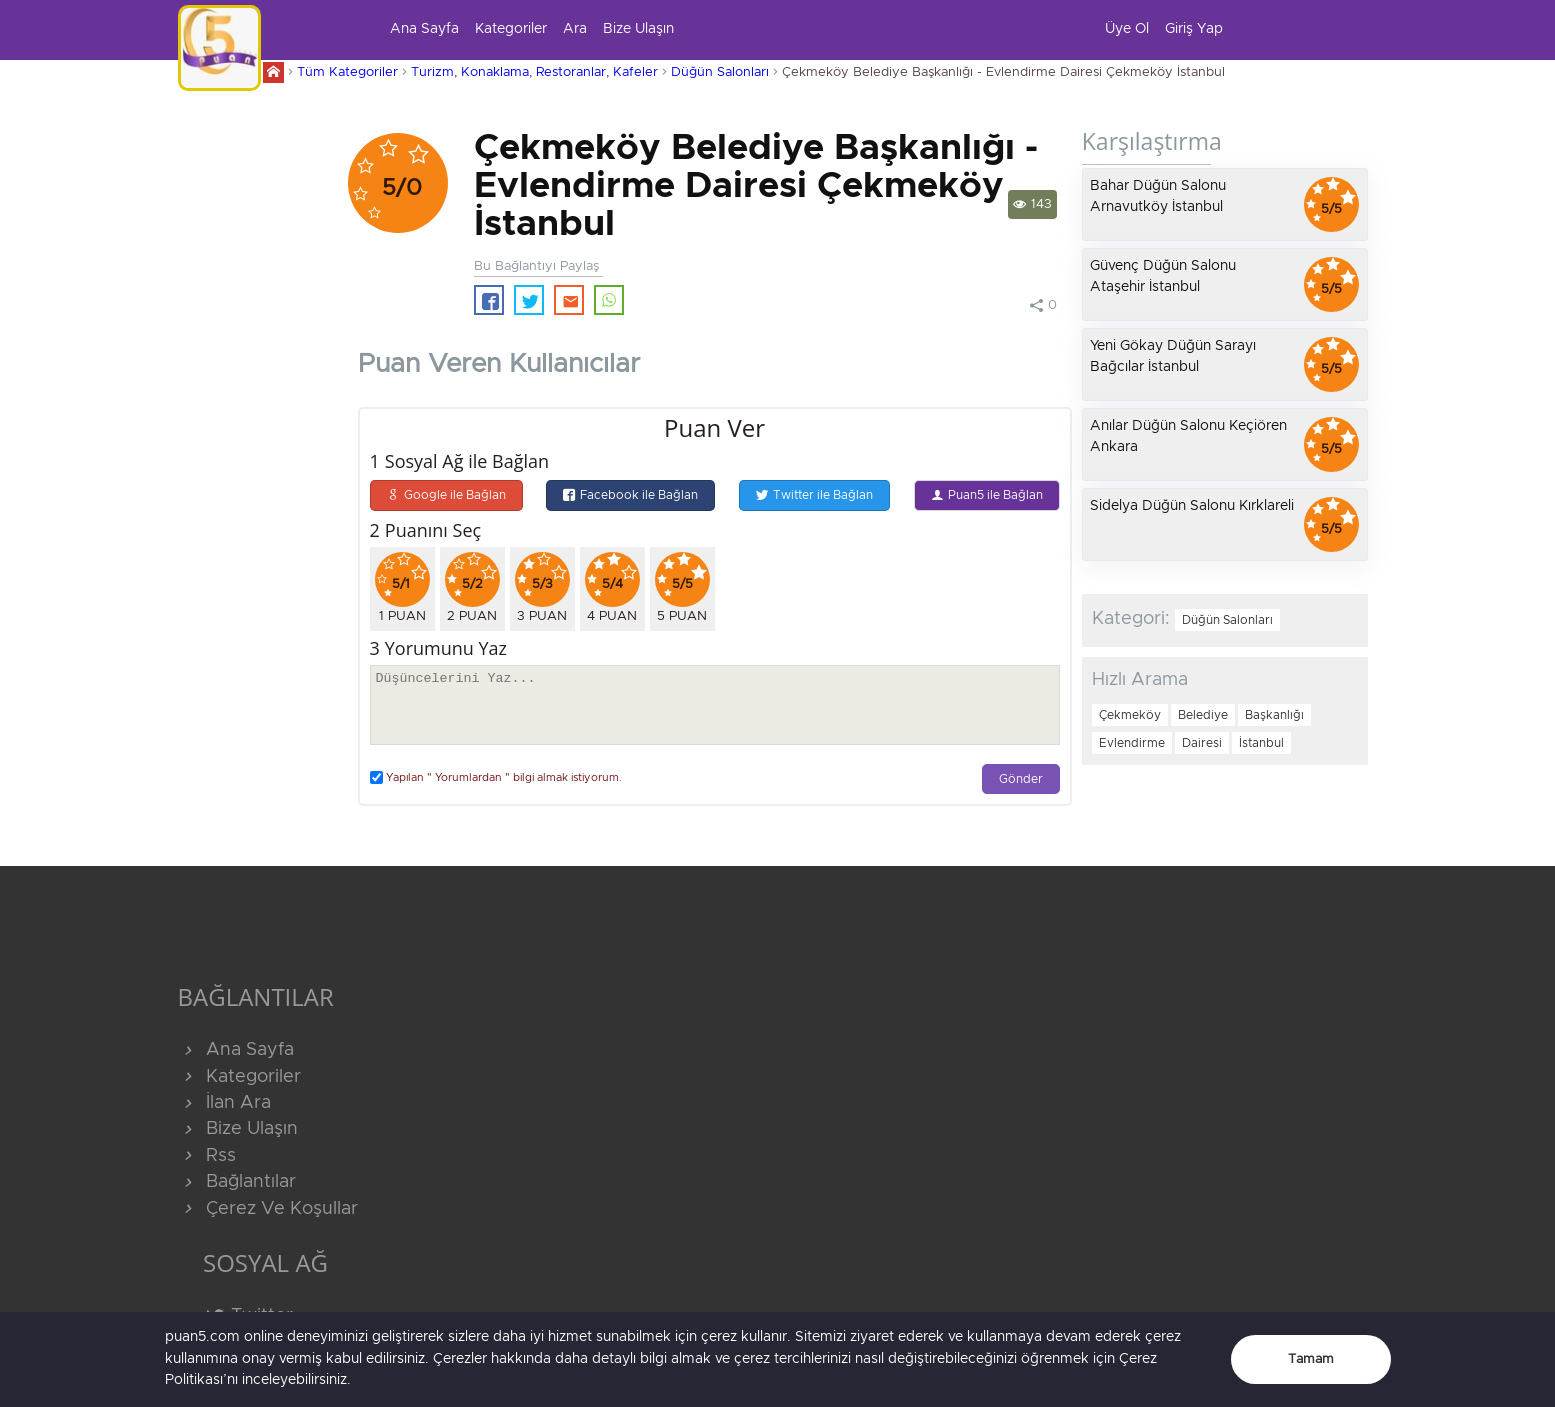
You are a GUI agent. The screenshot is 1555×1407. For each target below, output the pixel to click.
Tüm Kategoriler (347, 72)
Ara (575, 29)
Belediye (1203, 715)
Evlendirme (1132, 743)
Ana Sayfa (424, 29)
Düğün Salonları (720, 72)
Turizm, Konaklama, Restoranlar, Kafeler (534, 72)
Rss (207, 1156)
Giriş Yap (1194, 29)
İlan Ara (224, 1103)
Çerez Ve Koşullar (268, 1209)
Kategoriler (511, 29)
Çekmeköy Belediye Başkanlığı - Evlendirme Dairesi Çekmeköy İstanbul (1003, 72)
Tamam (1311, 1359)
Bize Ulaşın (638, 29)
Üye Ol (1127, 29)
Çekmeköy (1130, 715)
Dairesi (1202, 743)
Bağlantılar (237, 1182)
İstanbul (1261, 743)
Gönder (1021, 779)
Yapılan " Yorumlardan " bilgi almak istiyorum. (496, 777)
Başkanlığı (1274, 715)
